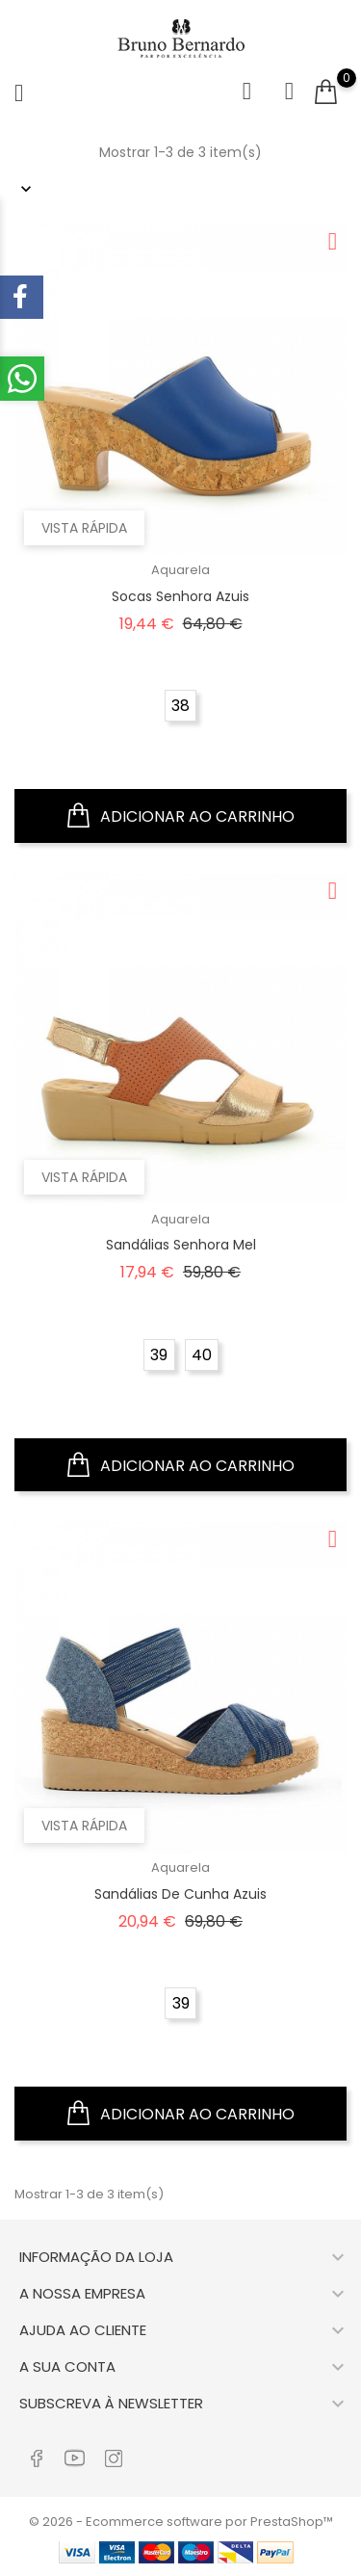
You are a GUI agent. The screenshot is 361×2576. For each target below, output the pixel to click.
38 (180, 706)
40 (202, 1355)
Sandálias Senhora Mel (181, 1244)
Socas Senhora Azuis (180, 596)
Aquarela (180, 570)
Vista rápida (84, 528)
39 (159, 1355)
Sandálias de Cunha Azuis (180, 1894)
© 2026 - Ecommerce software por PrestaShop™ (181, 2521)
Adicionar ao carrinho (181, 816)
